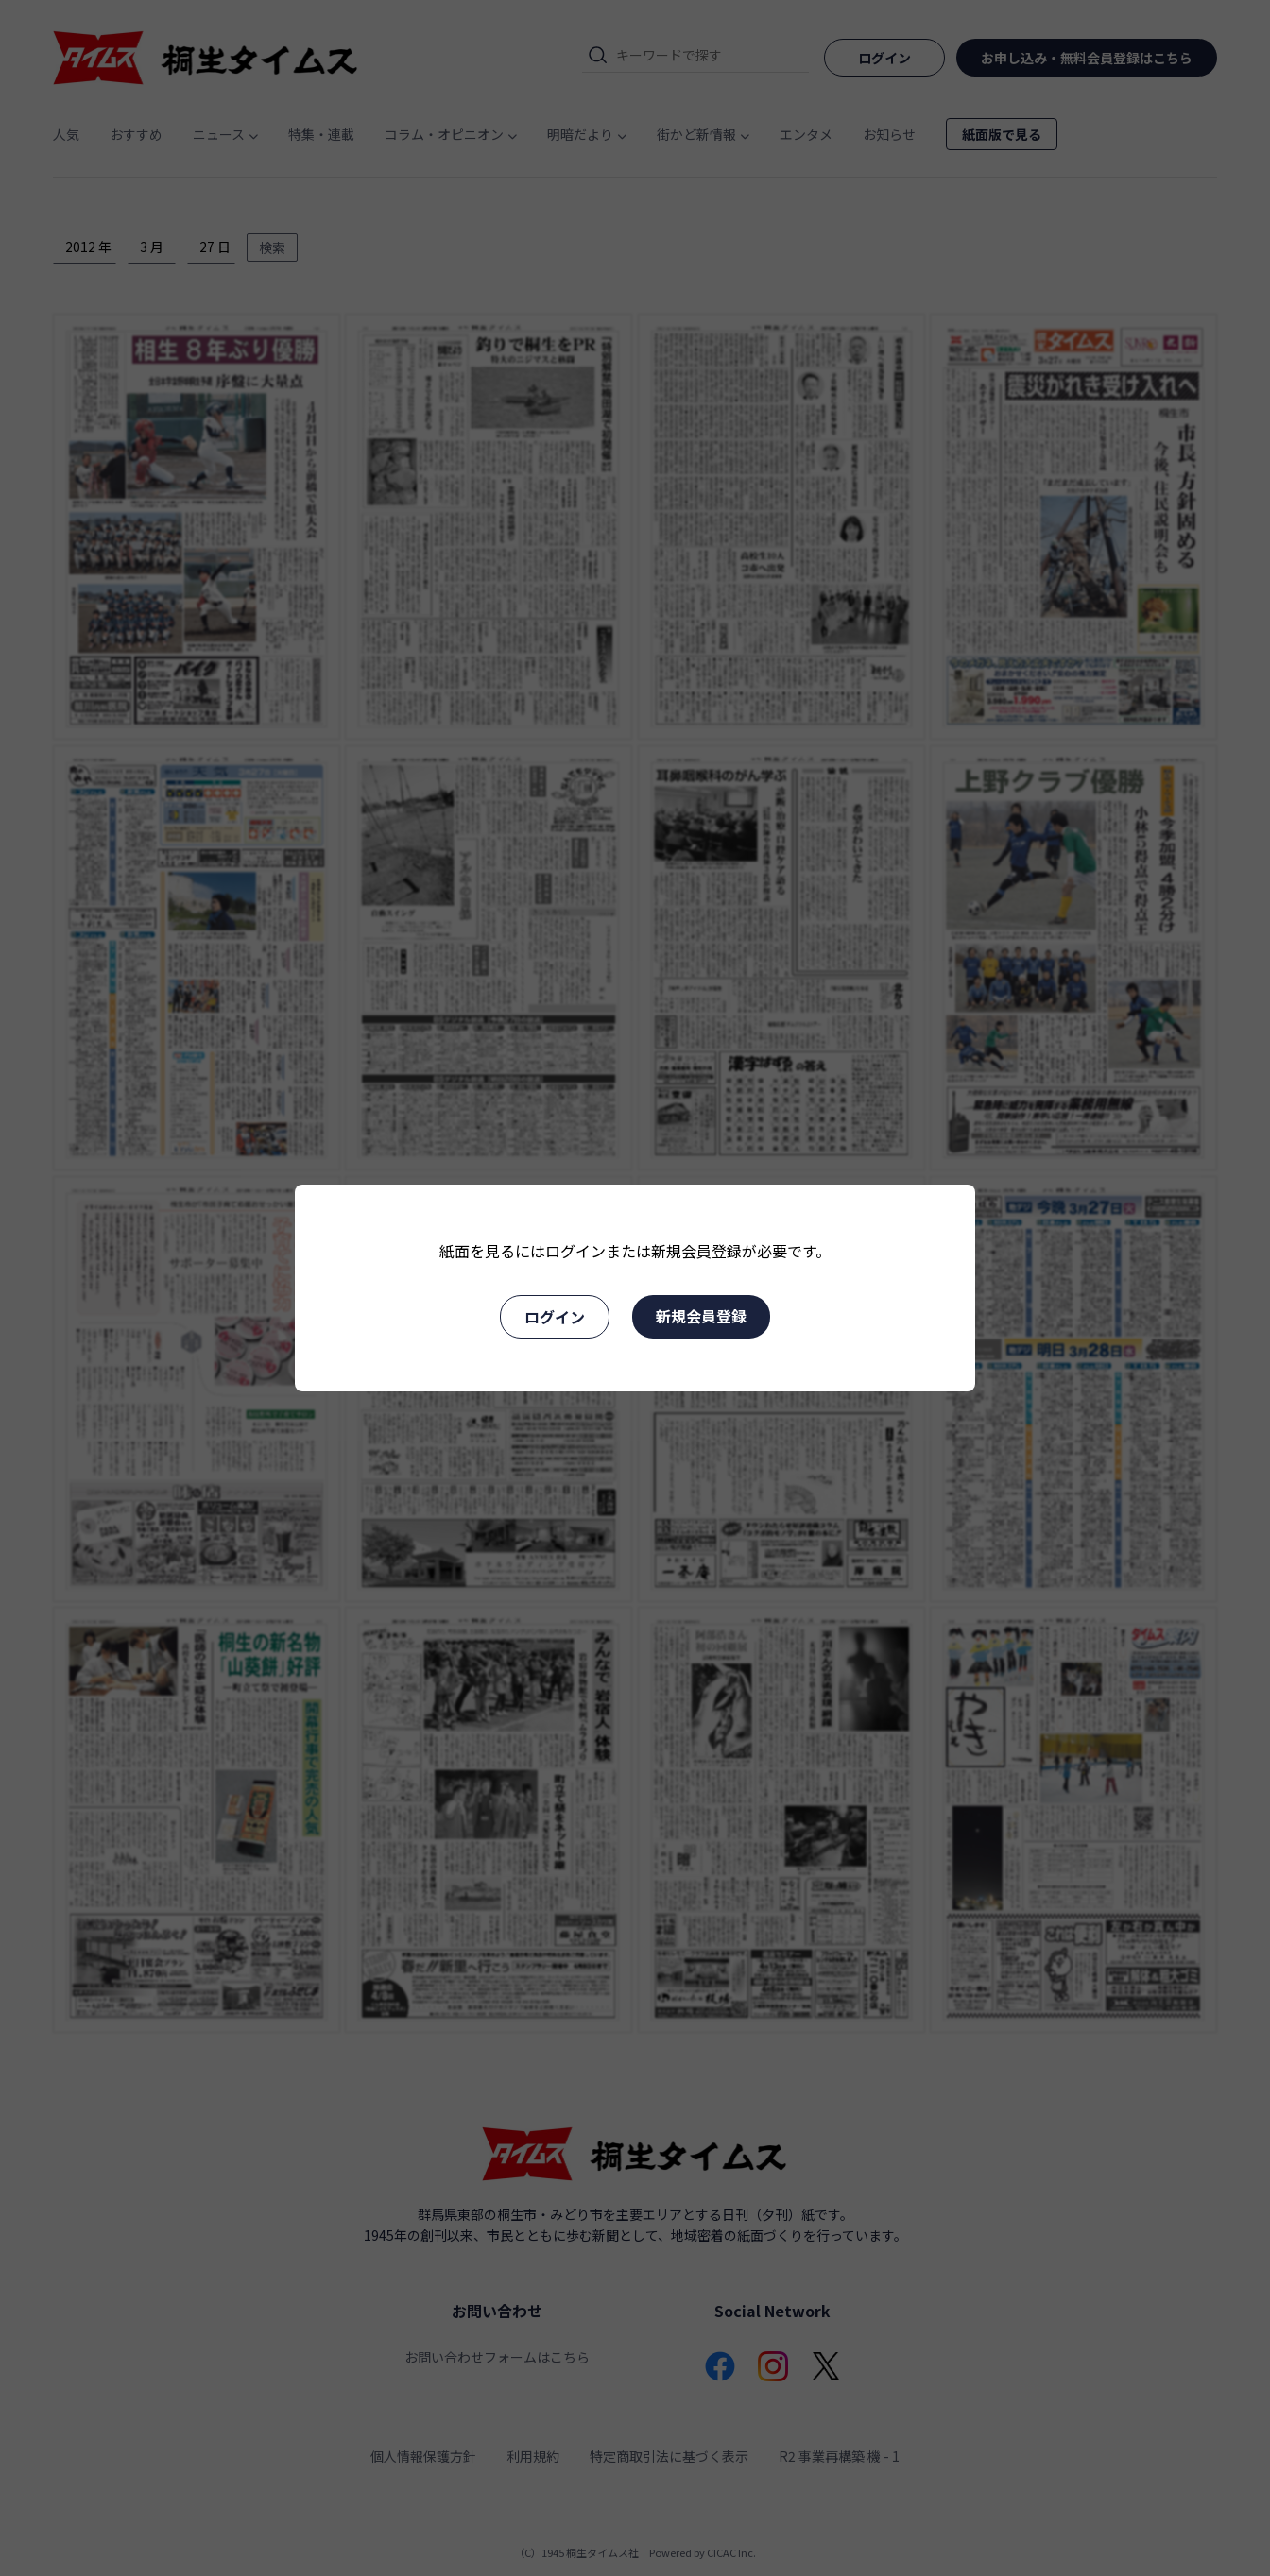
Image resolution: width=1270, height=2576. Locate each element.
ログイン (554, 1316)
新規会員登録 (701, 1316)
